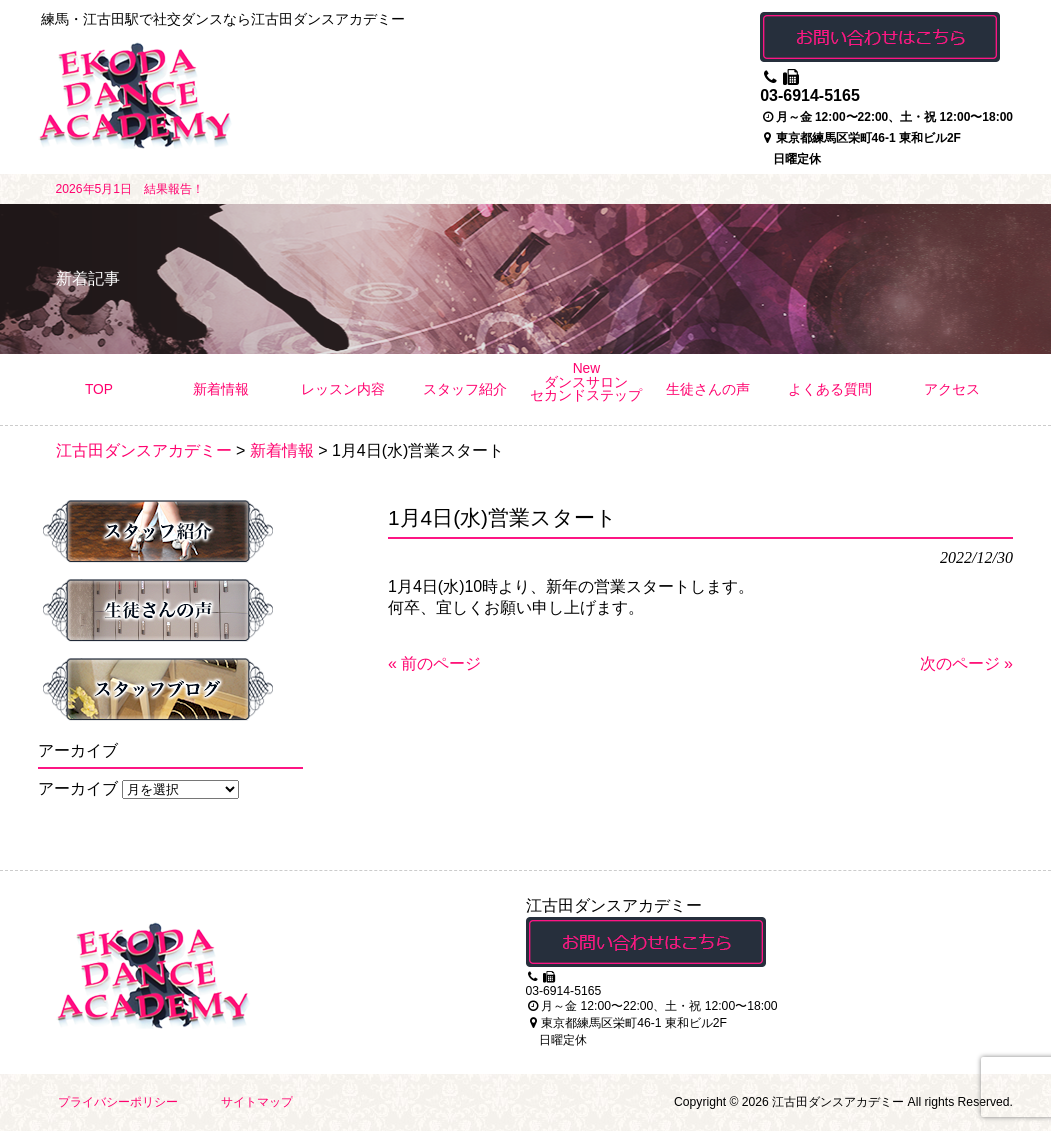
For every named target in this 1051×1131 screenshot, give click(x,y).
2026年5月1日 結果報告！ (130, 189)
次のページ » (966, 663)
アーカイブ (78, 788)
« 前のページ (434, 663)
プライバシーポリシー (118, 1102)
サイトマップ (257, 1102)
